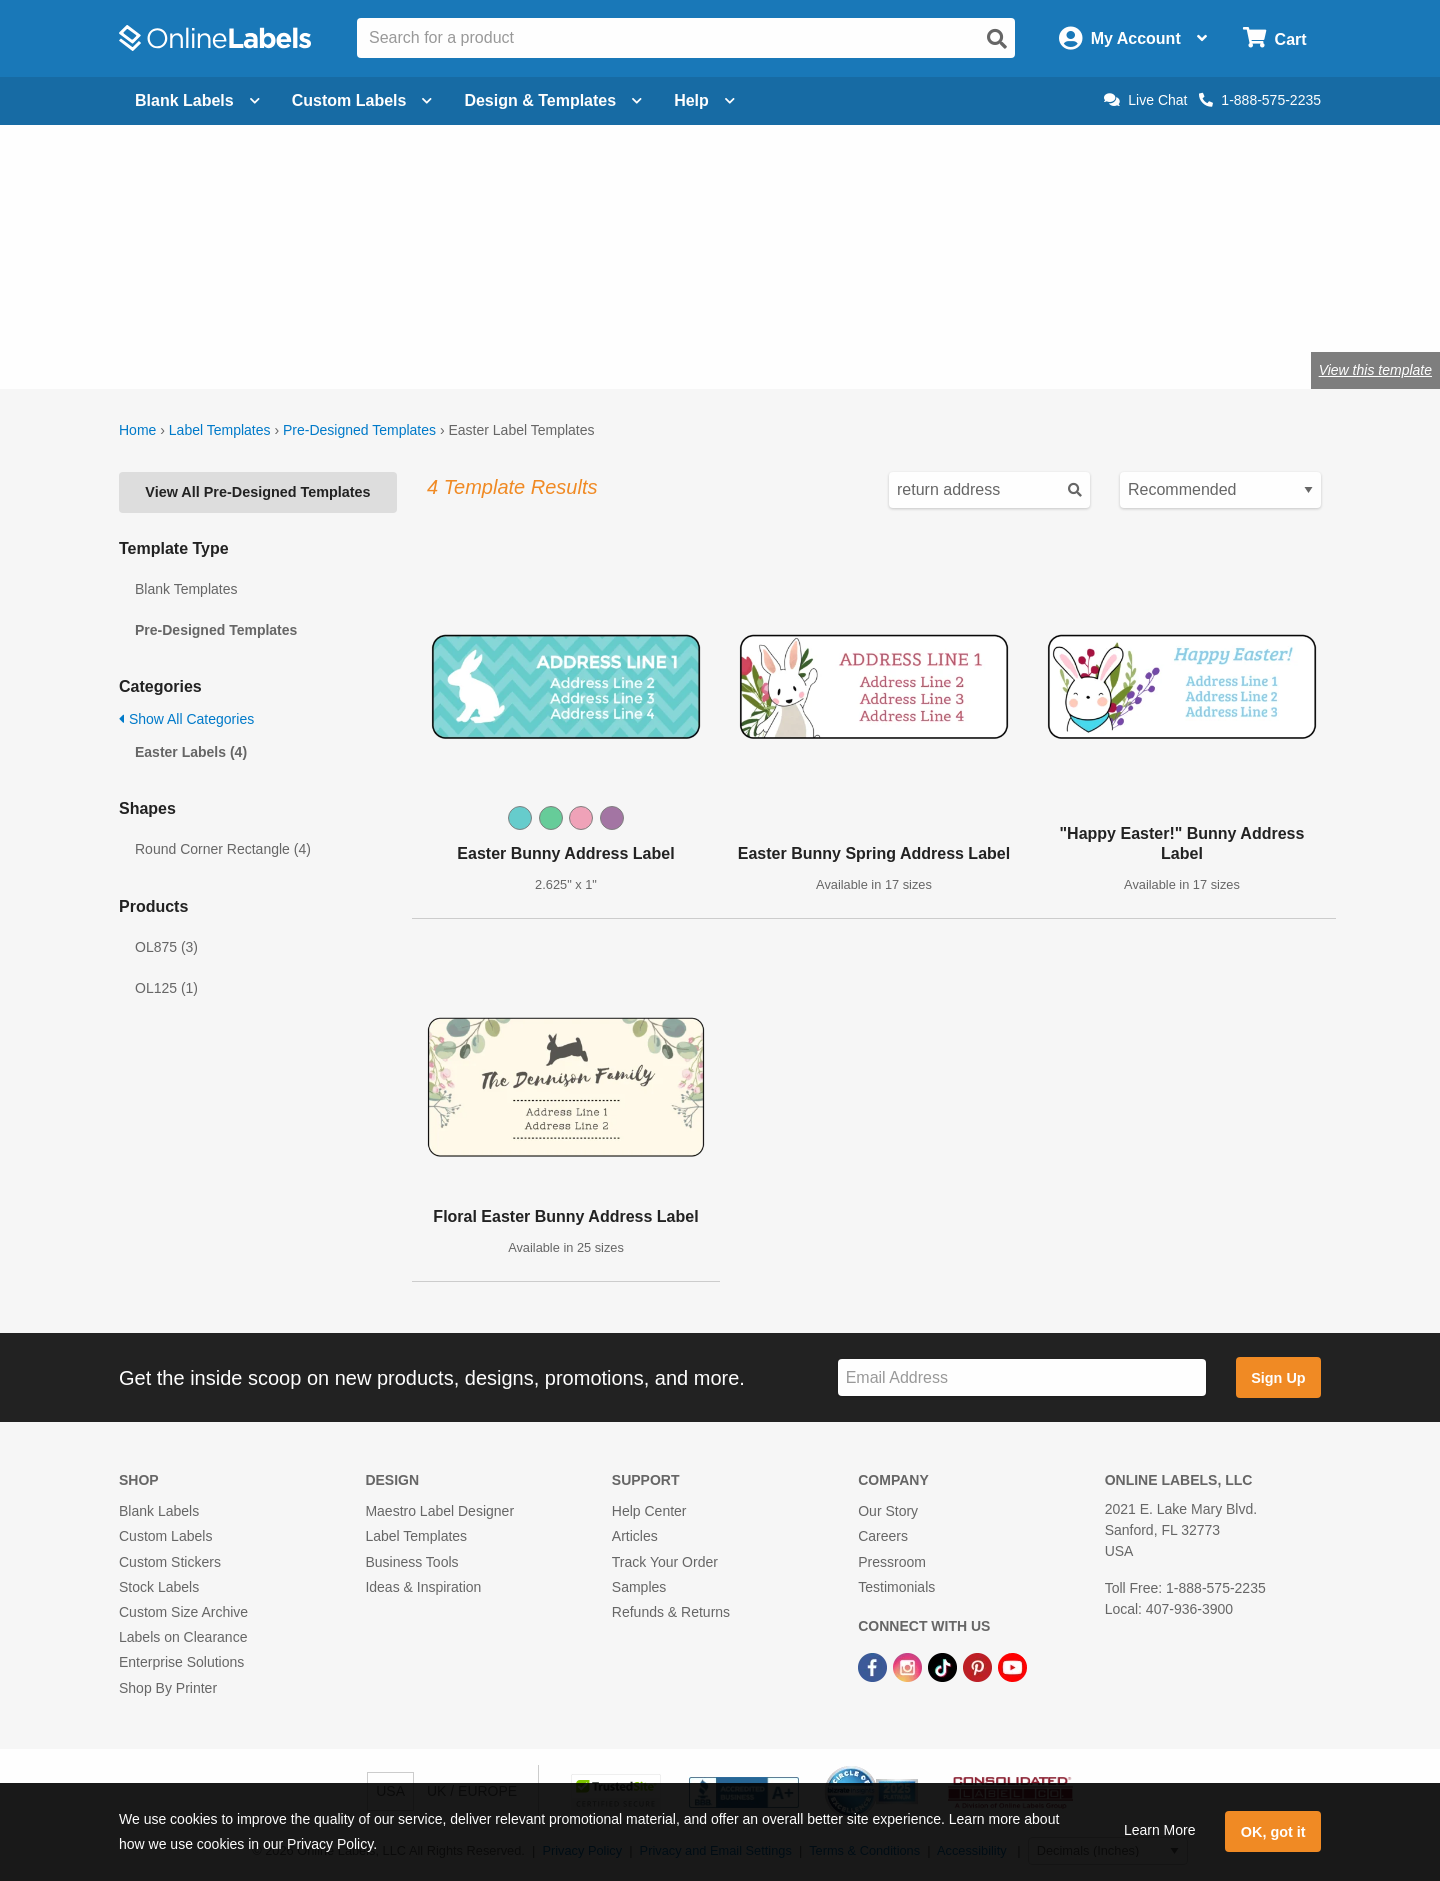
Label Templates (220, 430)
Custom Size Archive (183, 1612)
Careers (883, 1536)
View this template (1375, 370)
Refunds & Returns (671, 1612)
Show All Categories (186, 719)
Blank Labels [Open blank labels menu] (197, 100)
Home (137, 430)
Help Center (649, 1511)
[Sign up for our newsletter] (1022, 1377)
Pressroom (892, 1562)
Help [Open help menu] (704, 100)
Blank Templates (186, 589)
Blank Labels (159, 1511)
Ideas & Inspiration (423, 1587)
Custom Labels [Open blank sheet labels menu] (362, 100)
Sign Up (1278, 1378)
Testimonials (896, 1587)
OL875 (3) (166, 947)
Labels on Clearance (183, 1637)
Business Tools (411, 1562)
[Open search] (997, 39)
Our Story (888, 1511)
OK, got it (1273, 1832)
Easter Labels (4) (191, 752)
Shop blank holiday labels (276, 304)
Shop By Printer (168, 1688)
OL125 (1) (166, 988)
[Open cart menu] (1274, 38)
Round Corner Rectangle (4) (223, 849)
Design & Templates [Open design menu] (553, 100)
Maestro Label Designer (439, 1511)
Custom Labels (165, 1536)
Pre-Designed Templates (359, 430)
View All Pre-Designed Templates (257, 492)
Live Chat (1145, 100)
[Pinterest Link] (979, 1666)
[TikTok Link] (944, 1666)
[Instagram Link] (909, 1666)
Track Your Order (665, 1562)
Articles (635, 1536)
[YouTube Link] (1012, 1666)
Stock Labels (159, 1587)
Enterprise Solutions (181, 1662)
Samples (639, 1587)
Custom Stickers (170, 1562)
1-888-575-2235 (1260, 100)
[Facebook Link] (874, 1666)
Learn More (1160, 1830)
